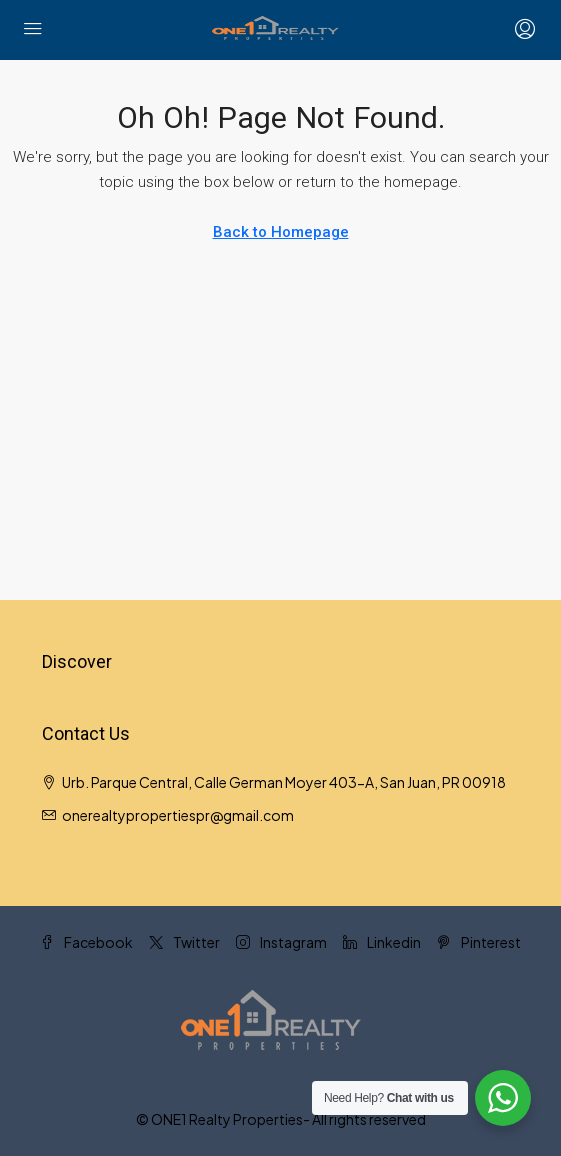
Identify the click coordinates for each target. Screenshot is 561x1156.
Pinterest (479, 942)
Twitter (184, 942)
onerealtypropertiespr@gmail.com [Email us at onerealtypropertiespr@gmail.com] (178, 815)
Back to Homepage (281, 232)
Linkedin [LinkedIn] (382, 942)
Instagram (281, 942)
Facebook (86, 942)
